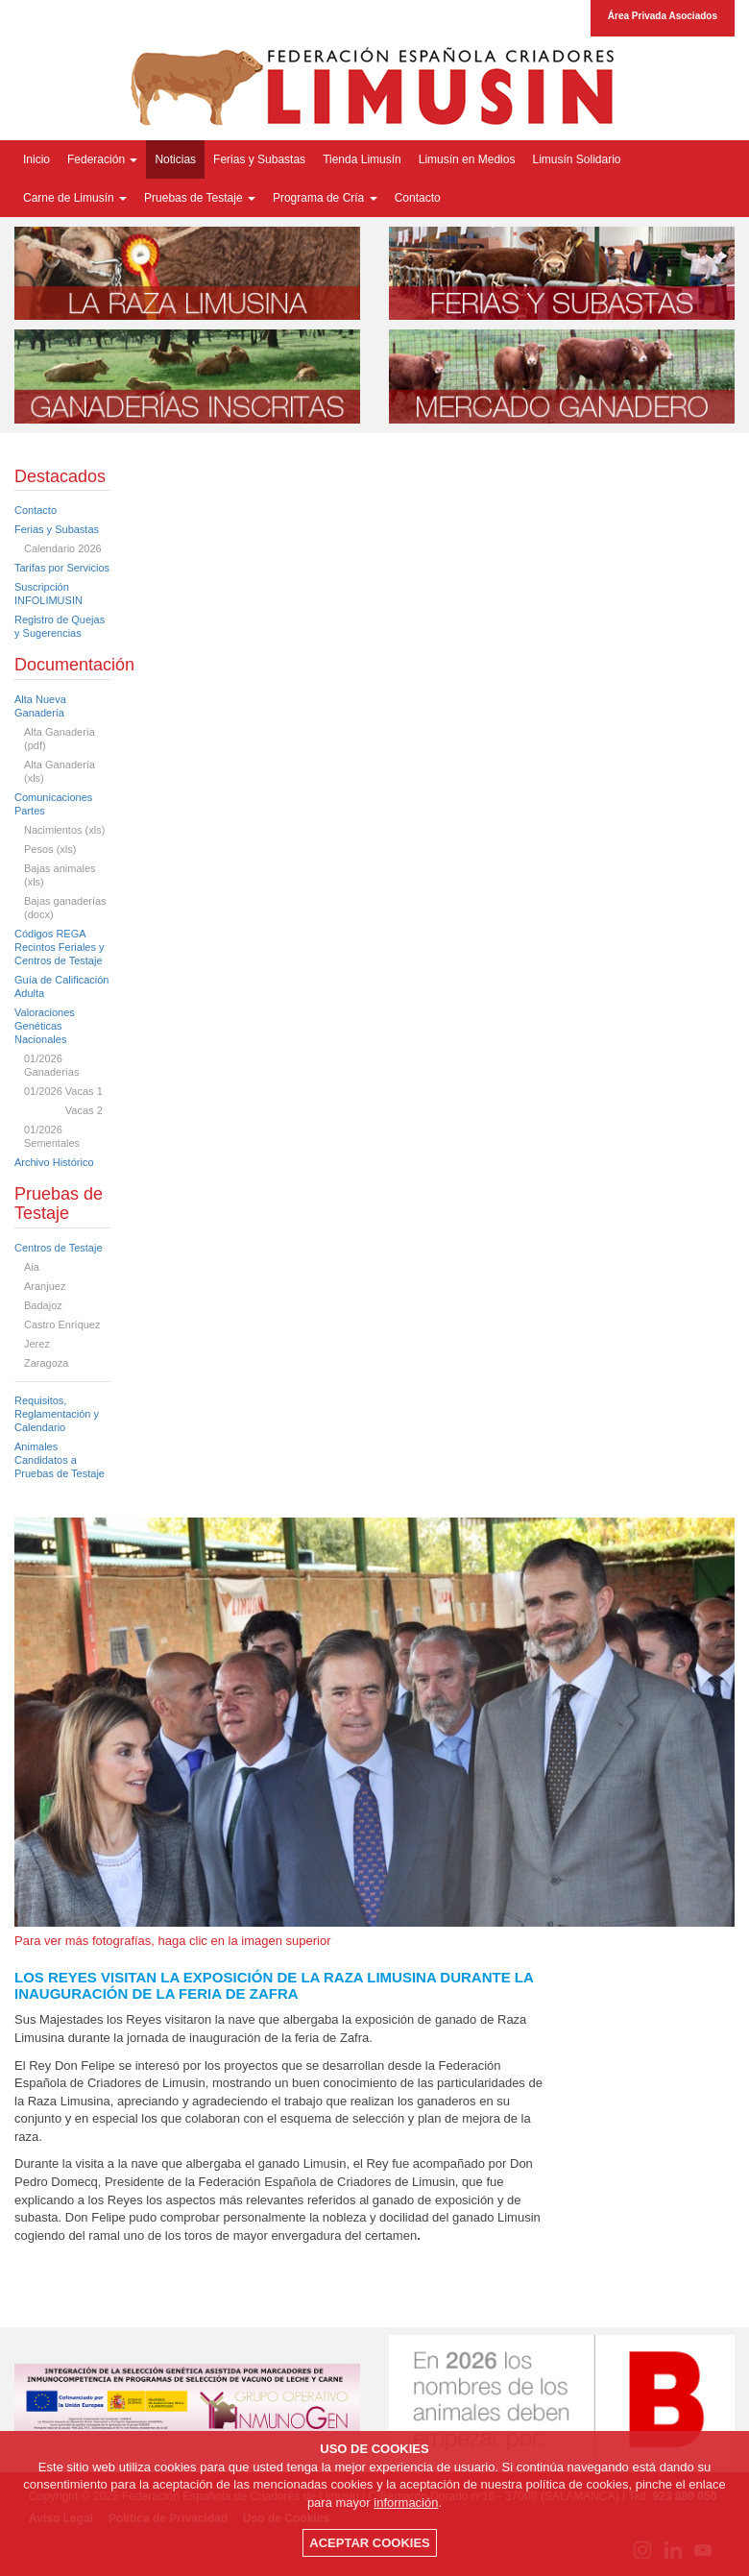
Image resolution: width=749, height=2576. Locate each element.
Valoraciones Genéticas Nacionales (44, 1026)
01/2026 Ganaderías (51, 1065)
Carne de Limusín (75, 198)
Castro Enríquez (62, 1324)
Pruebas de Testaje (199, 198)
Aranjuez (44, 1286)
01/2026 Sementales (52, 1136)
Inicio (36, 159)
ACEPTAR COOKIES (369, 2543)
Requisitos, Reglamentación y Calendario (56, 1414)
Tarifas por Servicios (61, 567)
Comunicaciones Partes (53, 803)
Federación (102, 159)
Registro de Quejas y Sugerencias (59, 626)
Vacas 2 (63, 1110)
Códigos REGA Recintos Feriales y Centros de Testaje (59, 947)
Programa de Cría (325, 198)
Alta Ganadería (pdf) (59, 738)
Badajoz (43, 1305)
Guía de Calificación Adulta (61, 986)
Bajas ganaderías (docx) (65, 907)
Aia (31, 1267)
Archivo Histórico (54, 1162)
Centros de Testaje (58, 1247)
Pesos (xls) (50, 849)
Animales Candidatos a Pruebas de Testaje (59, 1460)
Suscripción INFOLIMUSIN (48, 593)
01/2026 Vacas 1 (63, 1091)
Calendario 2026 (63, 548)
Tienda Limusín (362, 159)
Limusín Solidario (576, 159)
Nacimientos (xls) (64, 830)
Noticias (175, 159)
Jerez (37, 1343)
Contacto (418, 198)
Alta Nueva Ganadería (40, 705)
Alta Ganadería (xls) (59, 771)
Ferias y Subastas (259, 159)
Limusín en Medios (467, 159)
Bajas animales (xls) (60, 875)
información (406, 2502)
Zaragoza (46, 1363)
